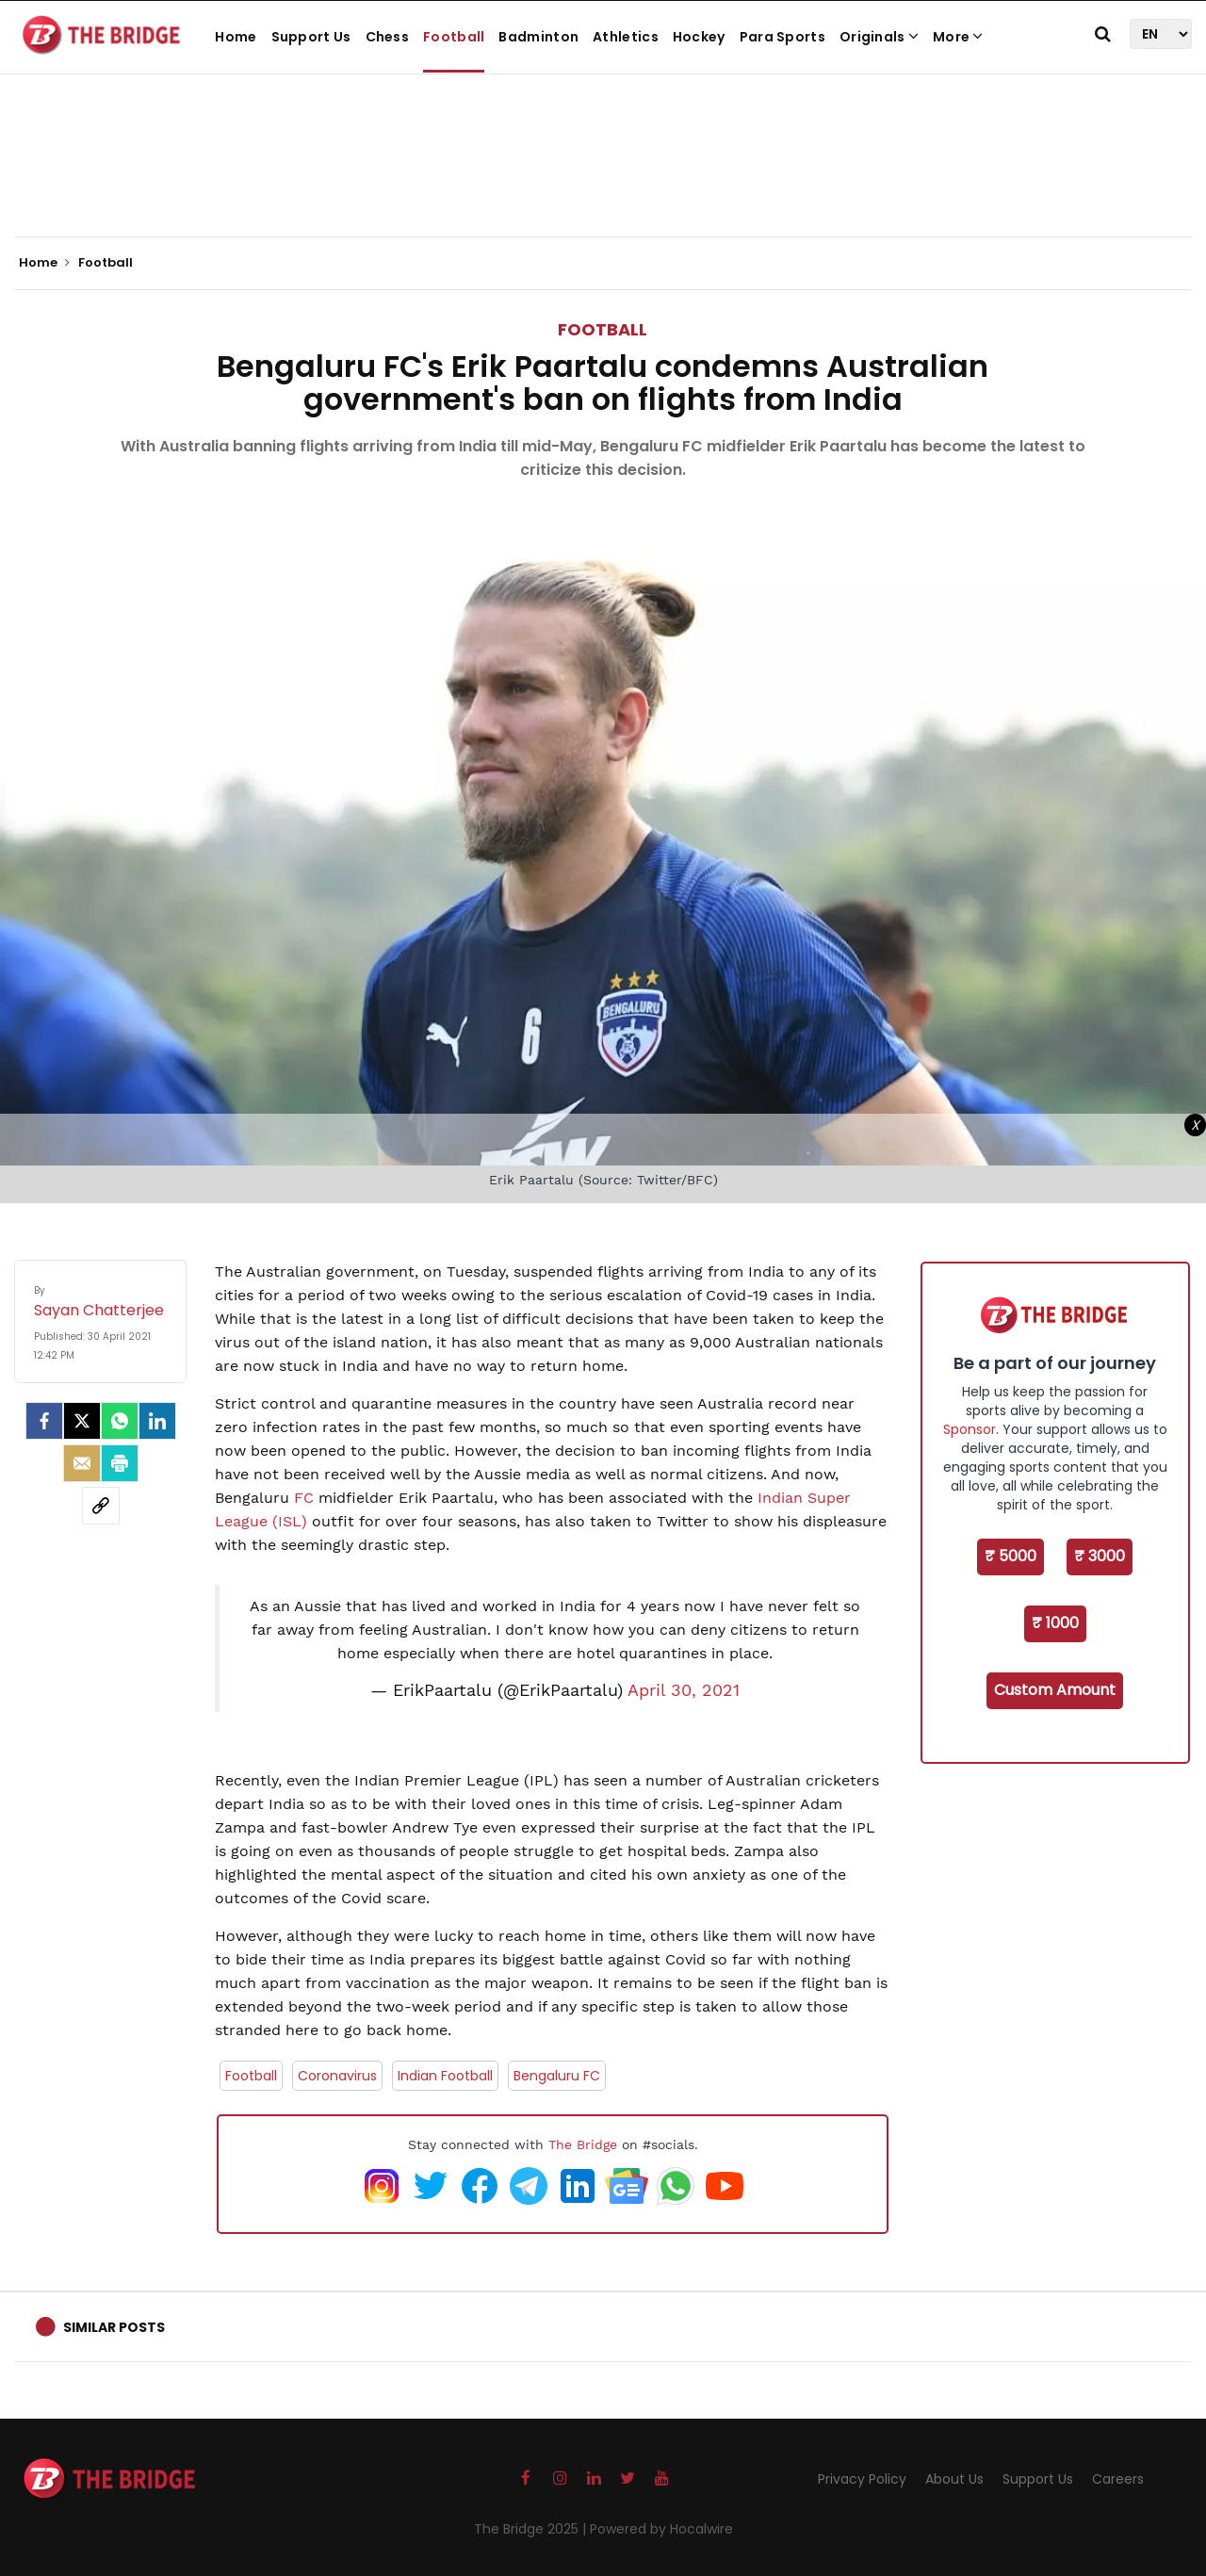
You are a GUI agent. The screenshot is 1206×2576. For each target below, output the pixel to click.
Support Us (311, 36)
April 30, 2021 (683, 1690)
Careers (1118, 2479)
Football (453, 36)
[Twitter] (82, 1421)
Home (235, 36)
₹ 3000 (1099, 1556)
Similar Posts (114, 2327)
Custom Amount (1055, 1690)
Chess (388, 36)
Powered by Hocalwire (661, 2528)
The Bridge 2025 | (532, 2528)
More (958, 36)
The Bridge (582, 2144)
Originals (879, 36)
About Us (954, 2479)
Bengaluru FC (556, 2075)
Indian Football (445, 2075)
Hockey (699, 36)
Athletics (626, 36)
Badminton (538, 36)
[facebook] (44, 1421)
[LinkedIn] (157, 1421)
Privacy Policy (862, 2479)
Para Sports (782, 36)
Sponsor (969, 1429)
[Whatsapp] (120, 1421)
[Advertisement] (603, 179)
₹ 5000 (1010, 1556)
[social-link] (101, 1505)
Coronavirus (337, 2075)
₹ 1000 (1055, 1623)
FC (306, 1498)
